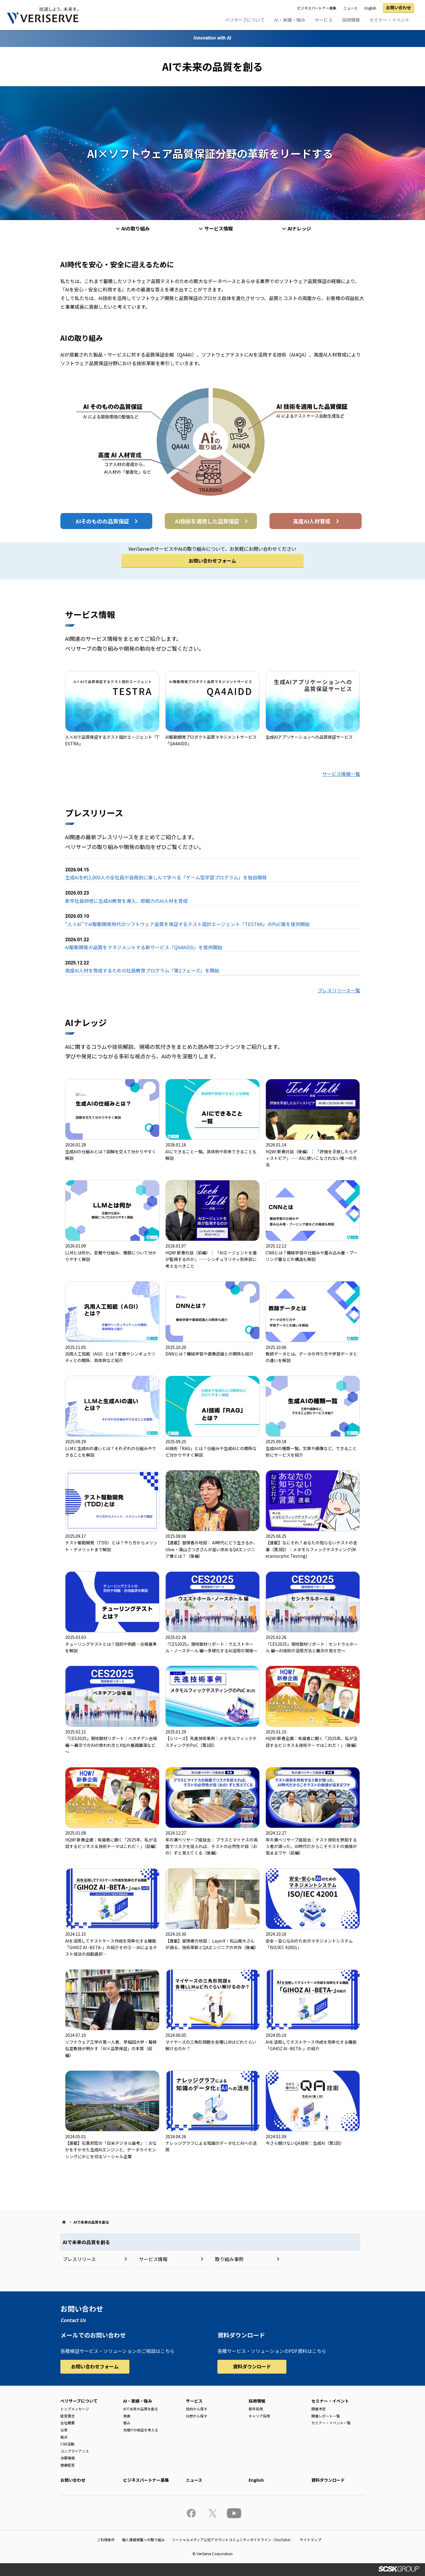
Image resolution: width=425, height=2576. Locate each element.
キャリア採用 (259, 2415)
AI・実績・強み (289, 20)
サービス (324, 20)
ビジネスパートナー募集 (316, 7)
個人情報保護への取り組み (143, 2539)
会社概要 (67, 2422)
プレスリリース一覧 (339, 990)
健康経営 (67, 2464)
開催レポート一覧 (325, 2415)
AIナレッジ (299, 228)
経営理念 (67, 2415)
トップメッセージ (74, 2408)
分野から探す (196, 2415)
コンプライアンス (74, 2450)
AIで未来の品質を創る (86, 2242)
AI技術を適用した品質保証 (207, 521)
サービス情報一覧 (341, 773)
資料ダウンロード (252, 2366)
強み (126, 2422)
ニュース (350, 7)
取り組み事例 (229, 2259)
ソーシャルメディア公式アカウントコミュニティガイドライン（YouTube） (232, 2539)
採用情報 (351, 20)
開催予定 (318, 2408)
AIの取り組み (135, 228)
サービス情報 (218, 228)
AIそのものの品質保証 (102, 521)
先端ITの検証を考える (140, 2429)
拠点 (64, 2436)
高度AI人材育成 (311, 521)
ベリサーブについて (245, 20)
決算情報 (67, 2457)
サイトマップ (310, 2539)
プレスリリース (79, 2259)
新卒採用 (256, 2408)
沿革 (64, 2429)
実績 (126, 2415)
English (370, 7)
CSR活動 (67, 2443)
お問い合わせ (398, 7)
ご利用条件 (106, 2539)
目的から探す (196, 2408)
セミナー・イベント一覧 (331, 2422)
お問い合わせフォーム (212, 560)
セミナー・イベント (389, 20)
